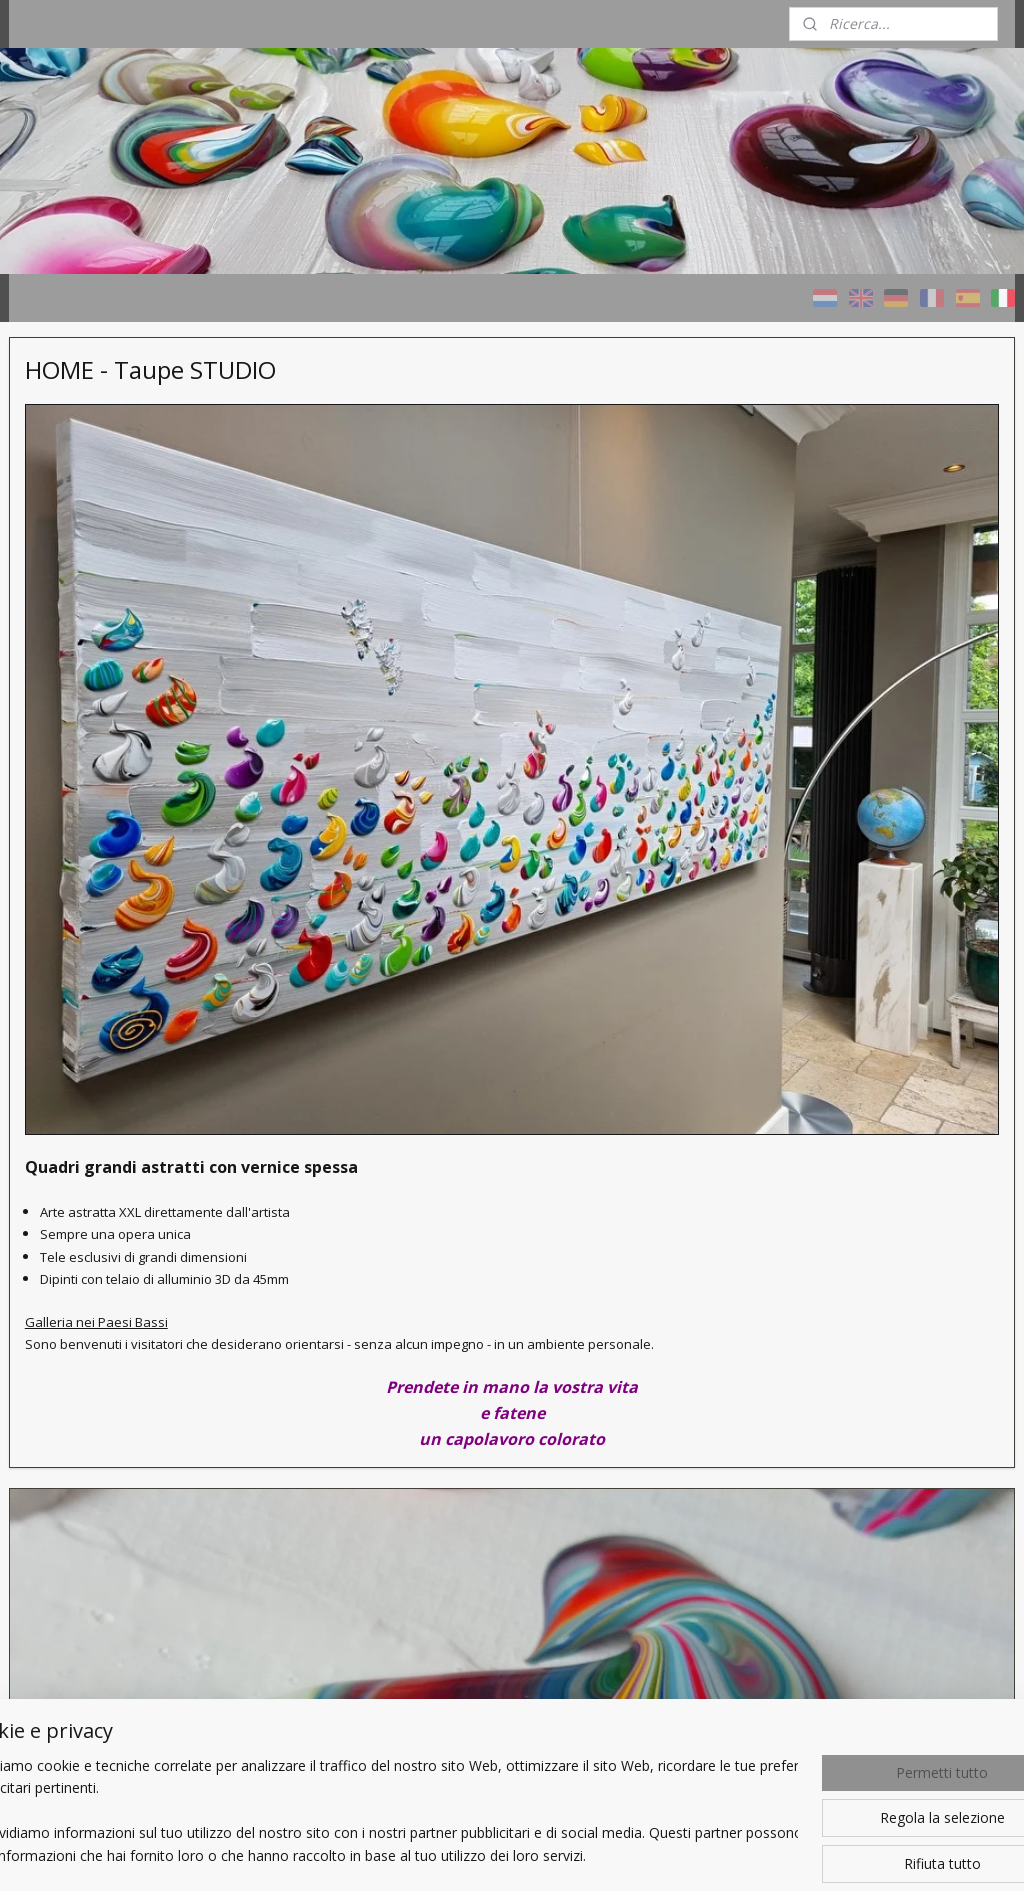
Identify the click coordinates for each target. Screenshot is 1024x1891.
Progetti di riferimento (97, 693)
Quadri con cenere (85, 643)
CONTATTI (61, 862)
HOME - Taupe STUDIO (102, 493)
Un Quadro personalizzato (111, 743)
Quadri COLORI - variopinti (111, 543)
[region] (380, 1812)
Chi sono (54, 812)
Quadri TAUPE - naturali (102, 593)
